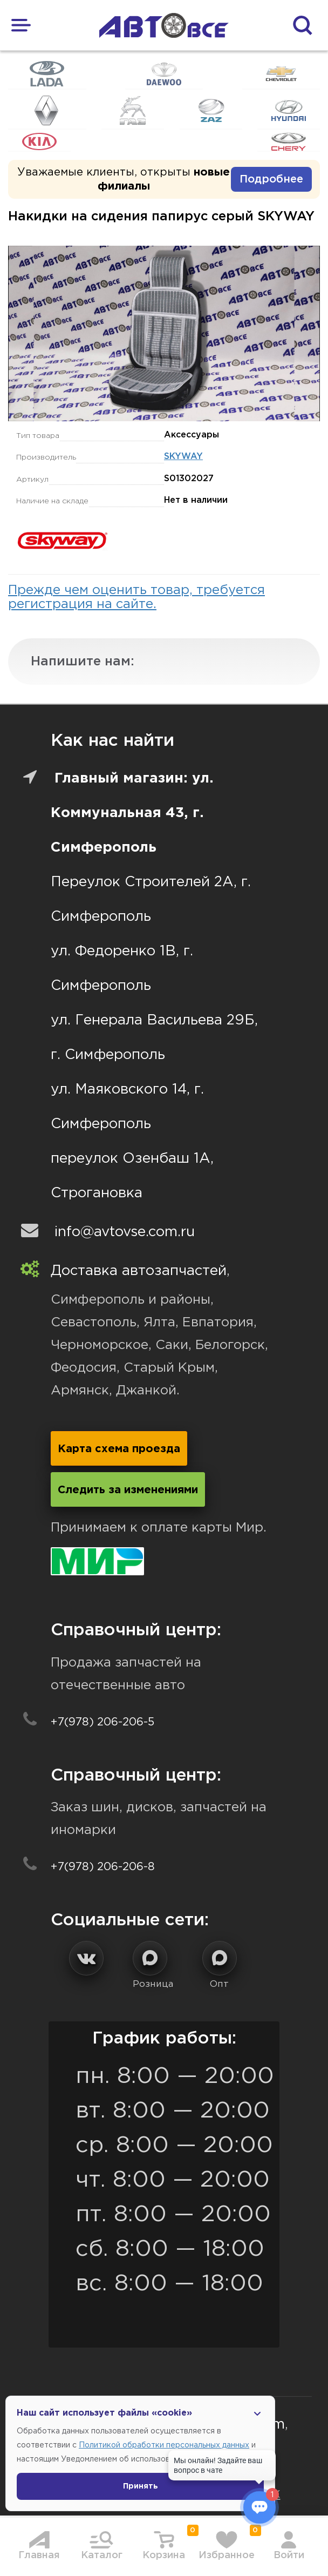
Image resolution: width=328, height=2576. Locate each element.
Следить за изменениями (128, 1490)
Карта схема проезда (119, 1449)
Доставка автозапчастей (139, 1271)
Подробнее (271, 179)
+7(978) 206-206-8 (103, 1867)
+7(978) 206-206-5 (102, 1722)
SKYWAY (183, 457)
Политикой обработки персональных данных (164, 2445)
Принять (140, 2486)
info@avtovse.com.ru (124, 1232)
